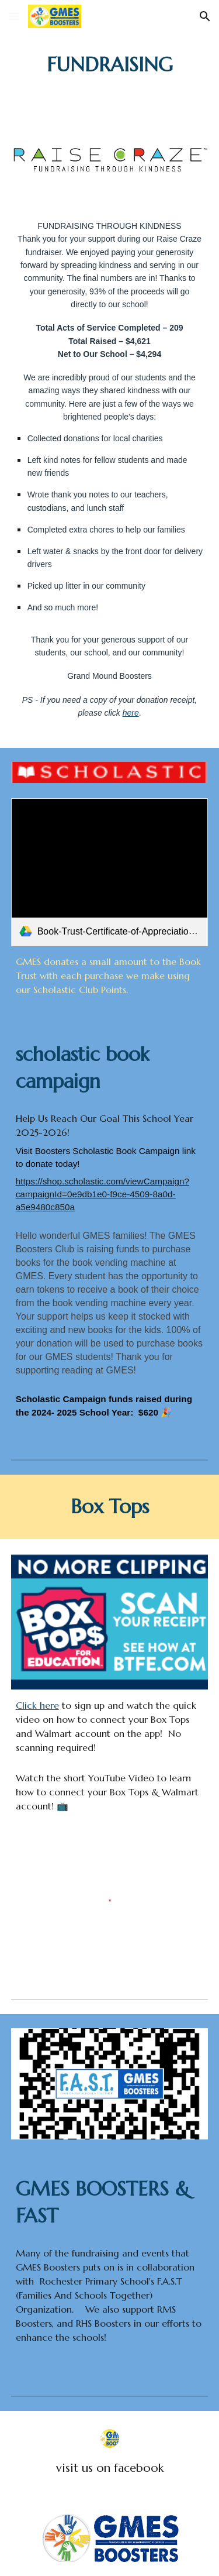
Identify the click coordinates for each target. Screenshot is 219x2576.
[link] (109, 872)
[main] (109, 65)
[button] (14, 16)
